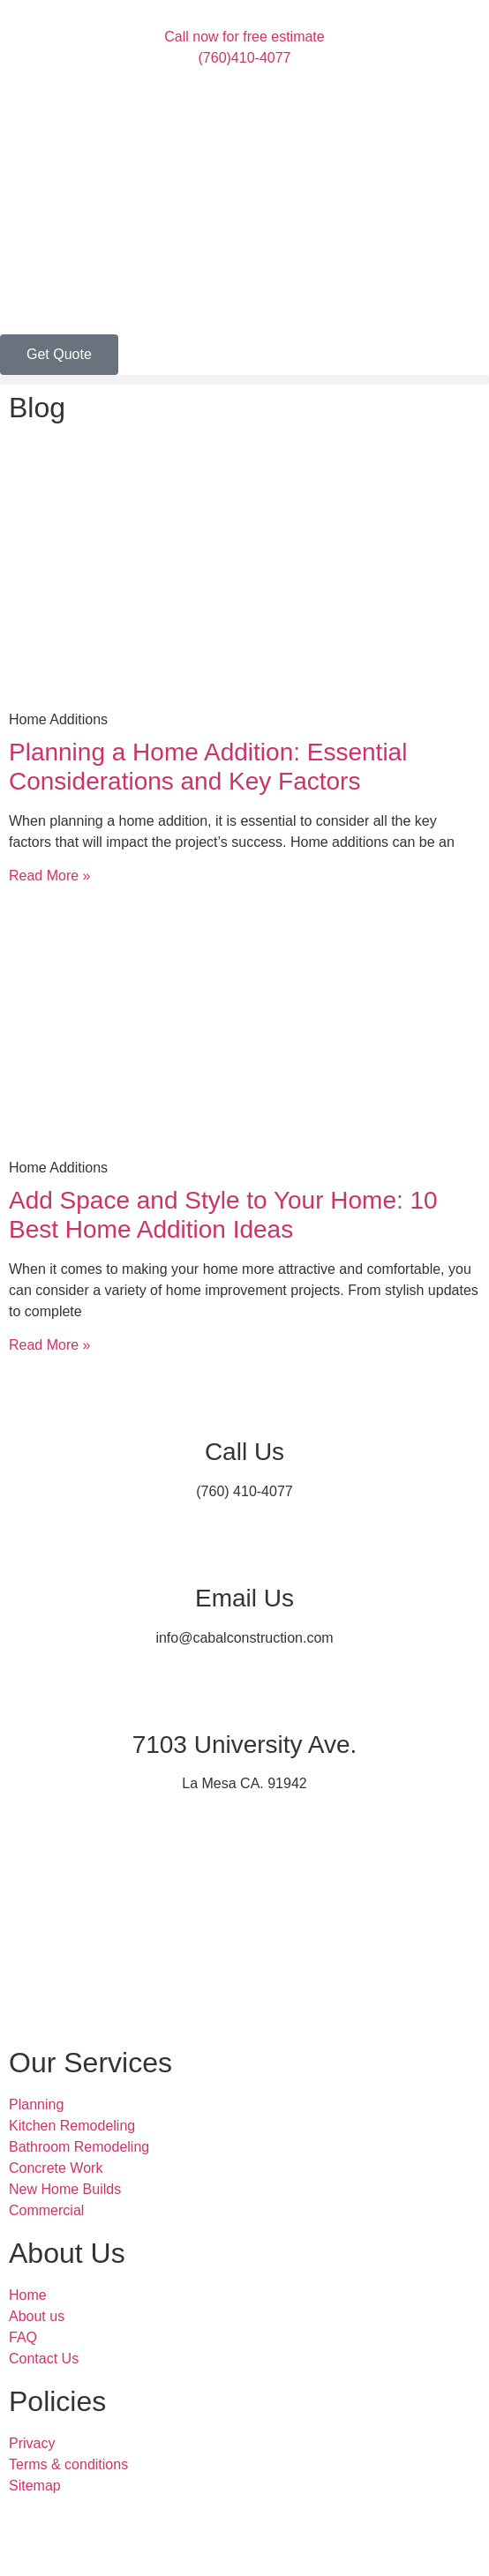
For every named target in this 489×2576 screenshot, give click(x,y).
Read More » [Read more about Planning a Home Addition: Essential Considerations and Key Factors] (50, 875)
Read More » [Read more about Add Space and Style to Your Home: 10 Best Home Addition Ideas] (50, 1344)
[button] (244, 380)
